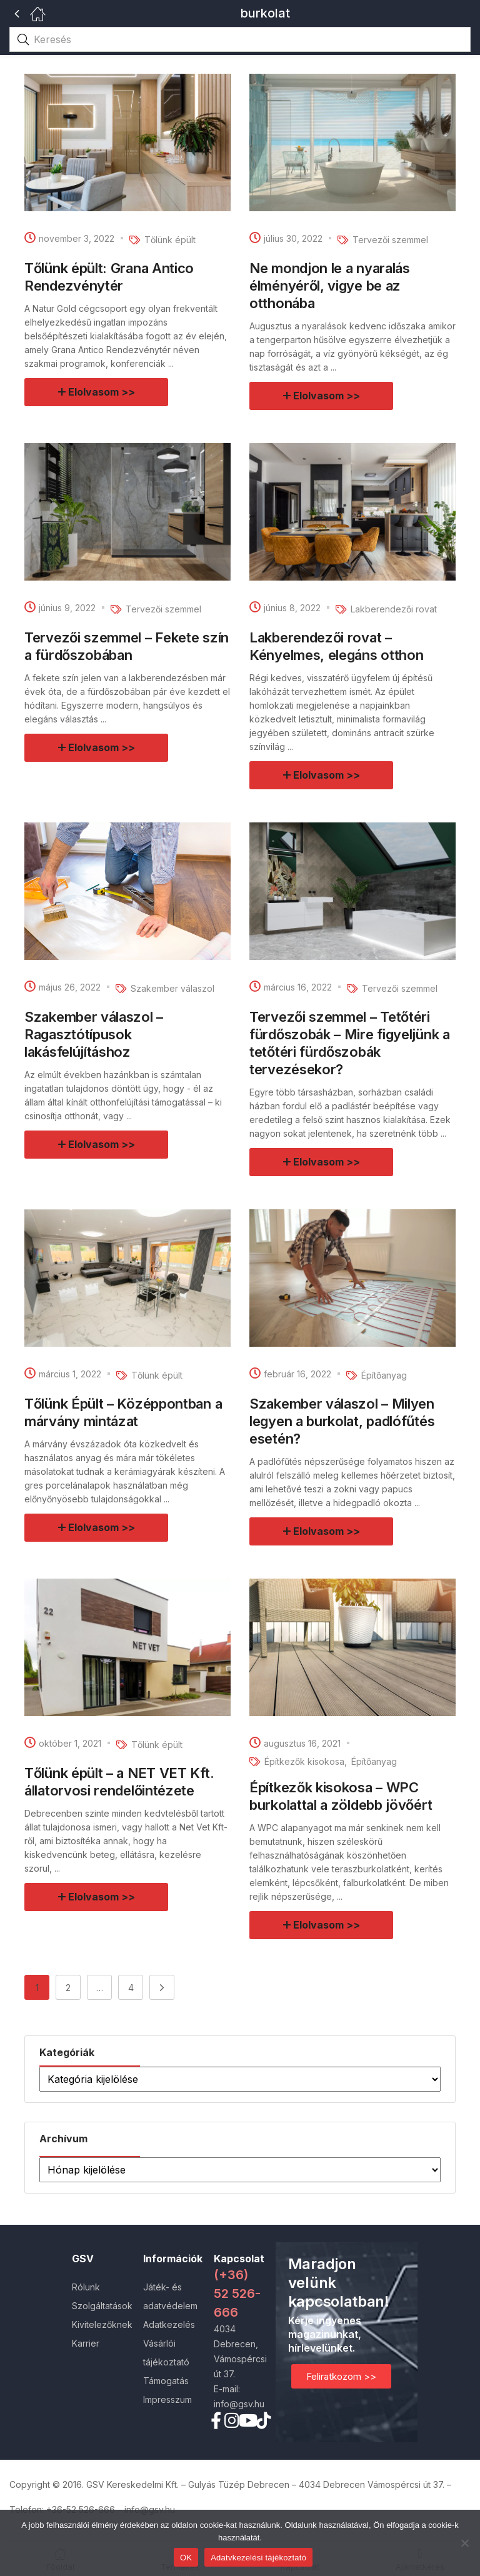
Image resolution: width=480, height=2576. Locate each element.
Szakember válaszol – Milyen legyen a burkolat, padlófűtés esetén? (341, 1421)
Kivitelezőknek (102, 2324)
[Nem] (464, 2543)
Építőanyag (384, 1375)
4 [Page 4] (131, 1987)
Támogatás (166, 2380)
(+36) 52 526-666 (237, 2293)
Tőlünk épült (170, 239)
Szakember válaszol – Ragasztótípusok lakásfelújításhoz (93, 1034)
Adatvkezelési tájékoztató (258, 2557)
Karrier (85, 2343)
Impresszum (167, 2399)
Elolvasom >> (102, 392)
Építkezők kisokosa (304, 1761)
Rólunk (86, 2287)
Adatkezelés (169, 2324)
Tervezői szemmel (390, 239)
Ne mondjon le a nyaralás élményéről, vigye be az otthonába (329, 285)
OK (186, 2557)
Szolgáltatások (102, 2305)
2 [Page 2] (68, 1987)
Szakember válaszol (172, 988)
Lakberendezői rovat (394, 609)
